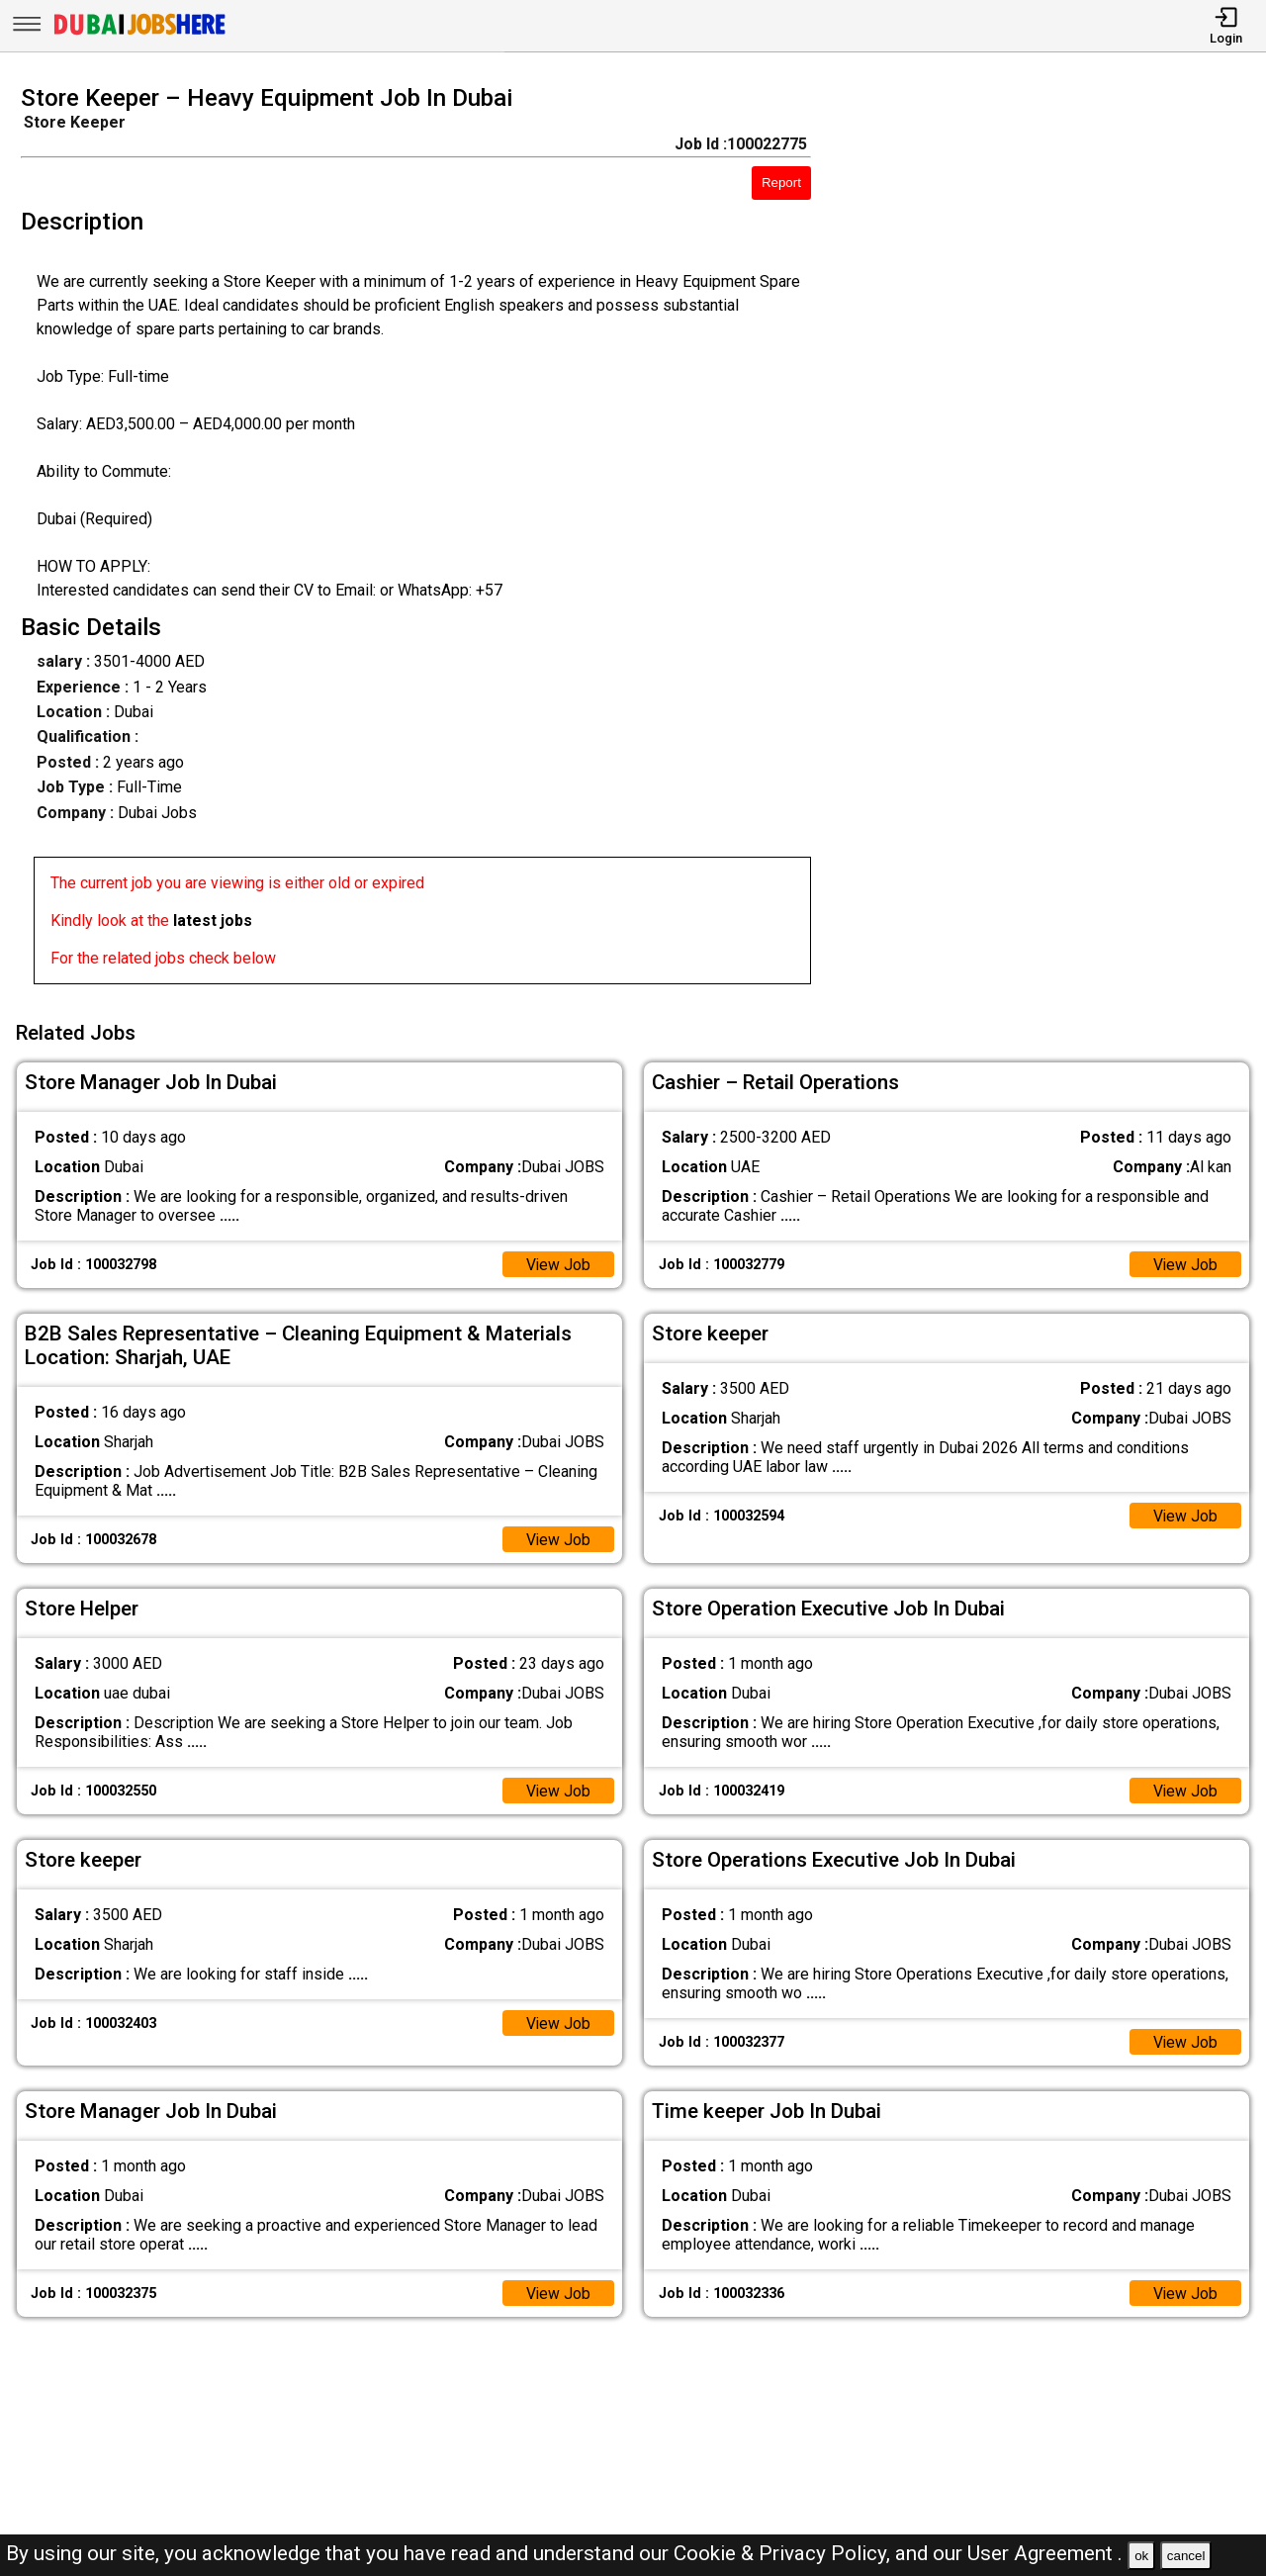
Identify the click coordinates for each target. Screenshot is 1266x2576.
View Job (557, 1262)
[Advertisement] (1054, 540)
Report (781, 182)
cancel (1186, 2555)
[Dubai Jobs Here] (139, 33)
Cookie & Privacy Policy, (784, 2553)
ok (1141, 2555)
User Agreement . (1045, 2553)
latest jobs (212, 920)
